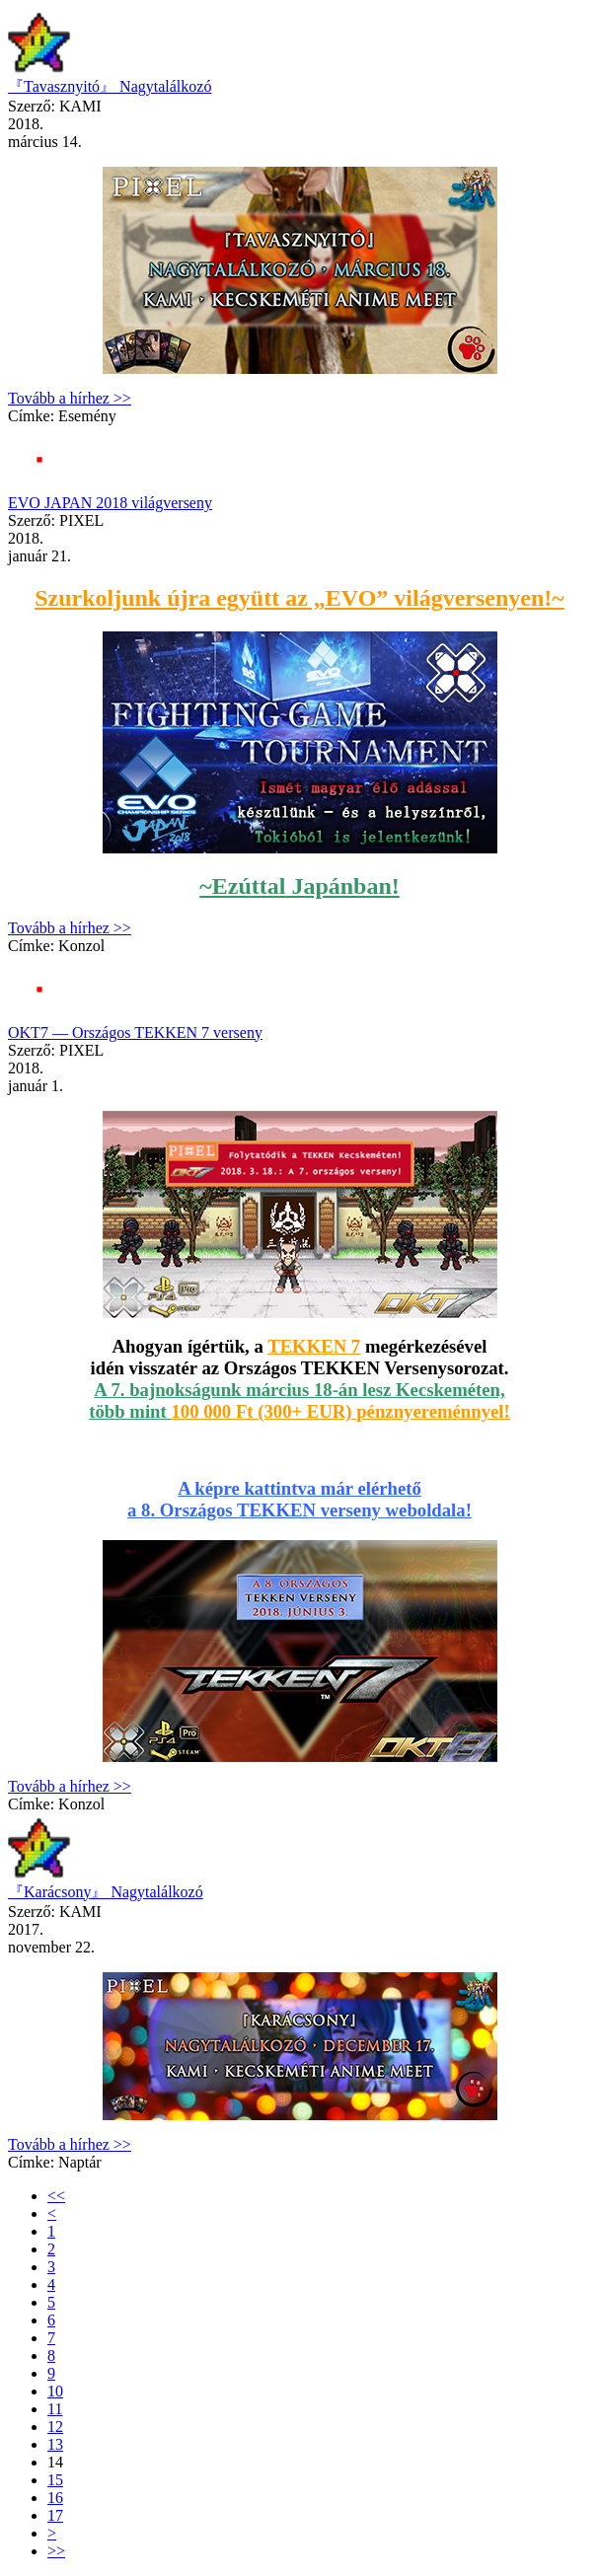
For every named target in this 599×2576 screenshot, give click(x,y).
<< (56, 2195)
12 (55, 2426)
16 (55, 2497)
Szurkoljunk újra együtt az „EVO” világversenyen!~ (299, 598)
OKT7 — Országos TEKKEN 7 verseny (135, 1032)
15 (55, 2479)
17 (55, 2515)
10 (55, 2391)
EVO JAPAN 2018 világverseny (110, 502)
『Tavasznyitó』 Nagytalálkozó (109, 86)
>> (56, 2550)
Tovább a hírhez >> (69, 398)
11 (54, 2408)
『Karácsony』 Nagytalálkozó (105, 1891)
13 (55, 2444)
